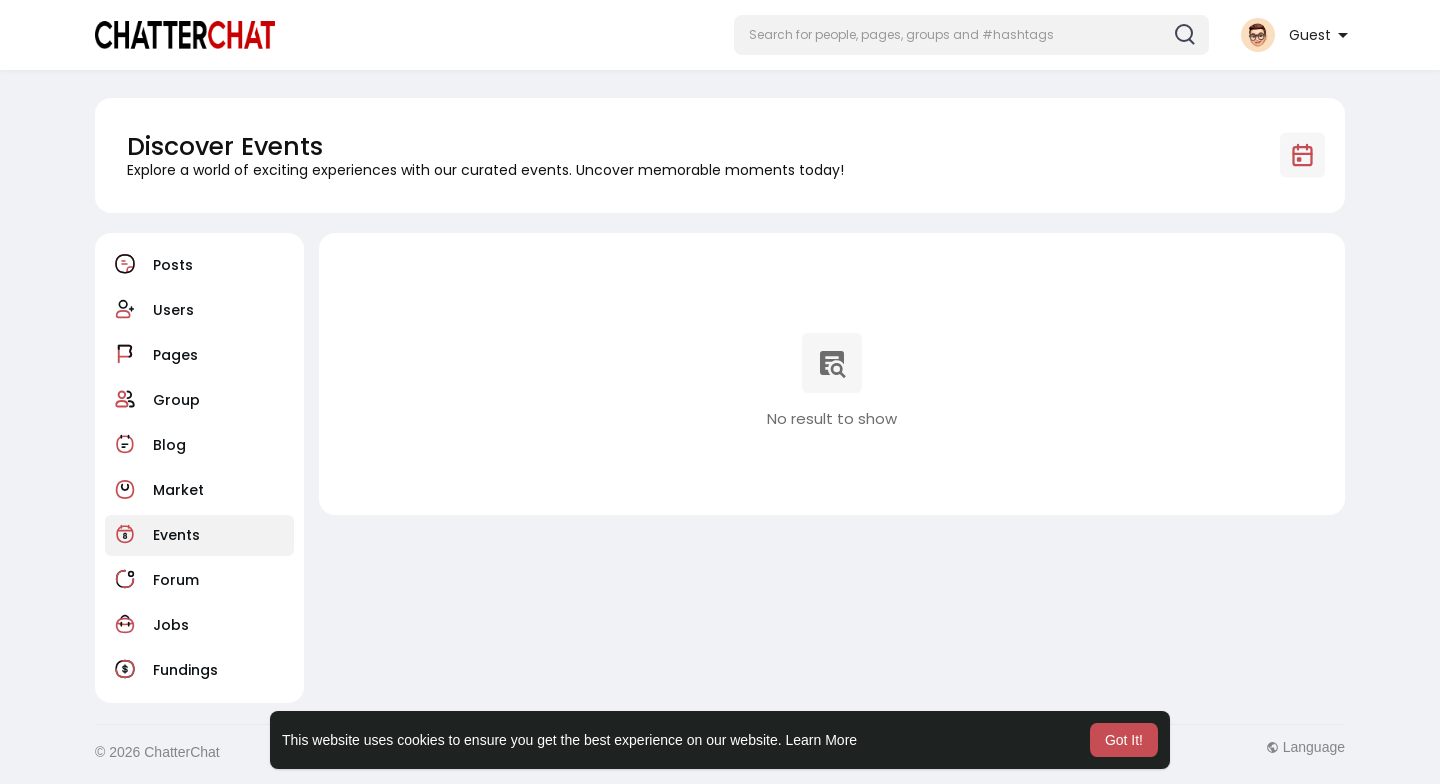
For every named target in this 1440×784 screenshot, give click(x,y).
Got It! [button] (1124, 740)
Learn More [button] (822, 740)
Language (1305, 747)
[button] (971, 35)
